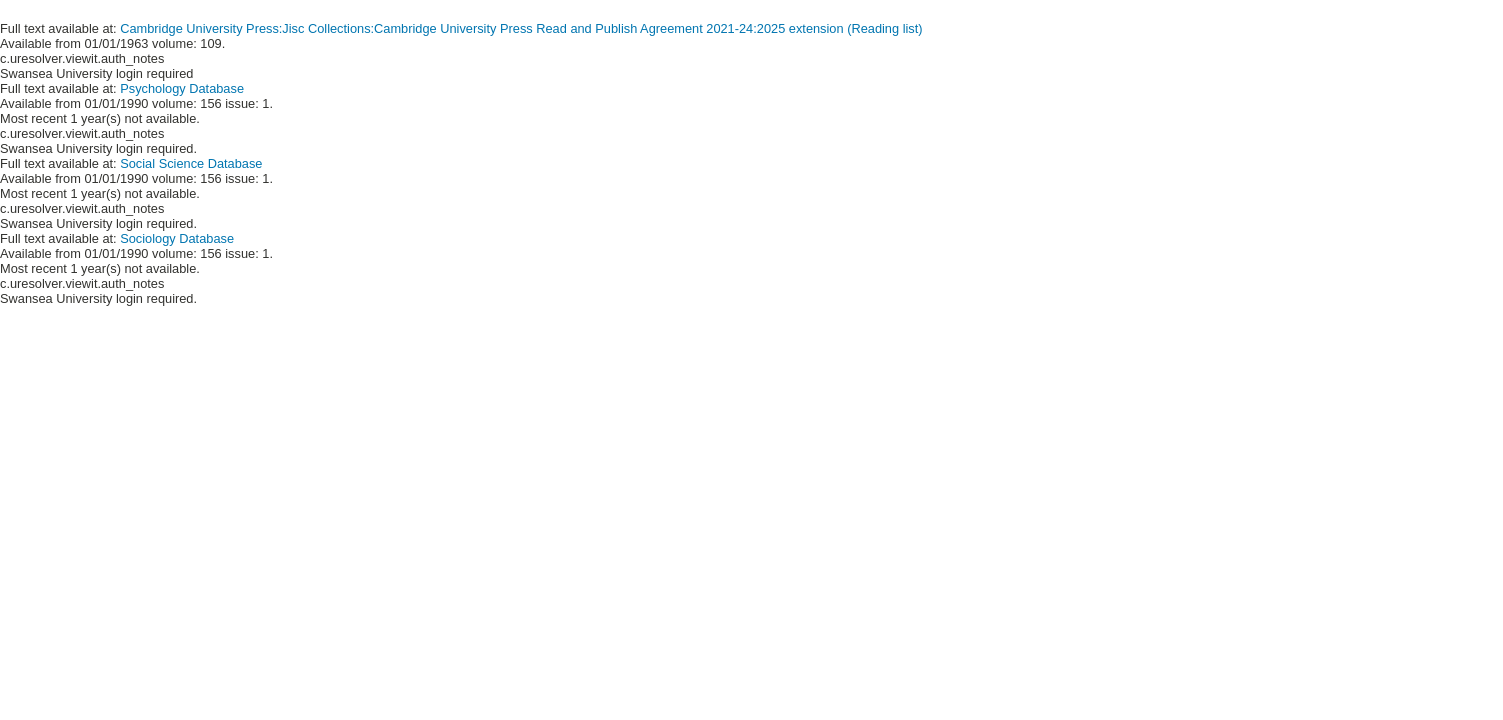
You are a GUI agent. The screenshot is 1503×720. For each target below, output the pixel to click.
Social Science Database (191, 163)
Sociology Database (177, 238)
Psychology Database (182, 88)
